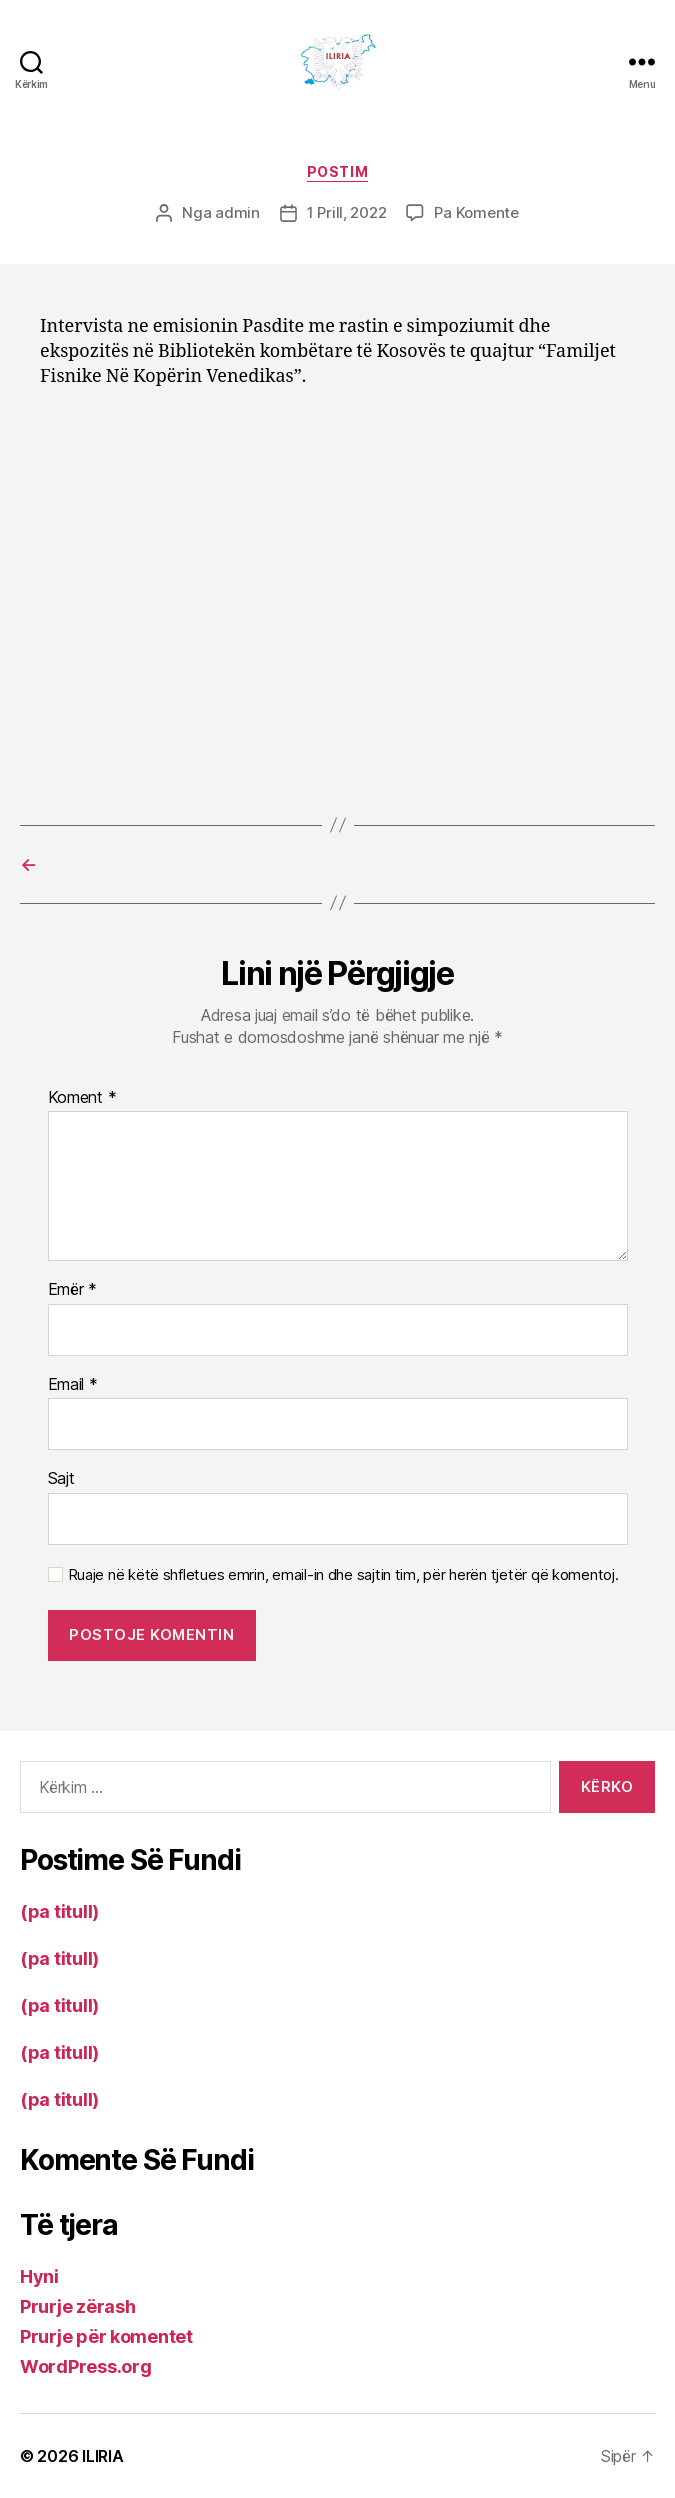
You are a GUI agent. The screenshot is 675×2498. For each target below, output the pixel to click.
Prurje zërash (78, 2306)
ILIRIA (102, 2456)
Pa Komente (476, 212)
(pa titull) (59, 1911)
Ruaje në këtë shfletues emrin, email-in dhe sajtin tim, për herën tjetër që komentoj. (343, 1575)
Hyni (39, 2276)
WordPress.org (86, 2366)
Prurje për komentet (106, 2336)
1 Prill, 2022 (347, 212)
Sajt (61, 1479)
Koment (82, 1098)
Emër (72, 1290)
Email (73, 1385)
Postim (337, 171)
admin (237, 212)
